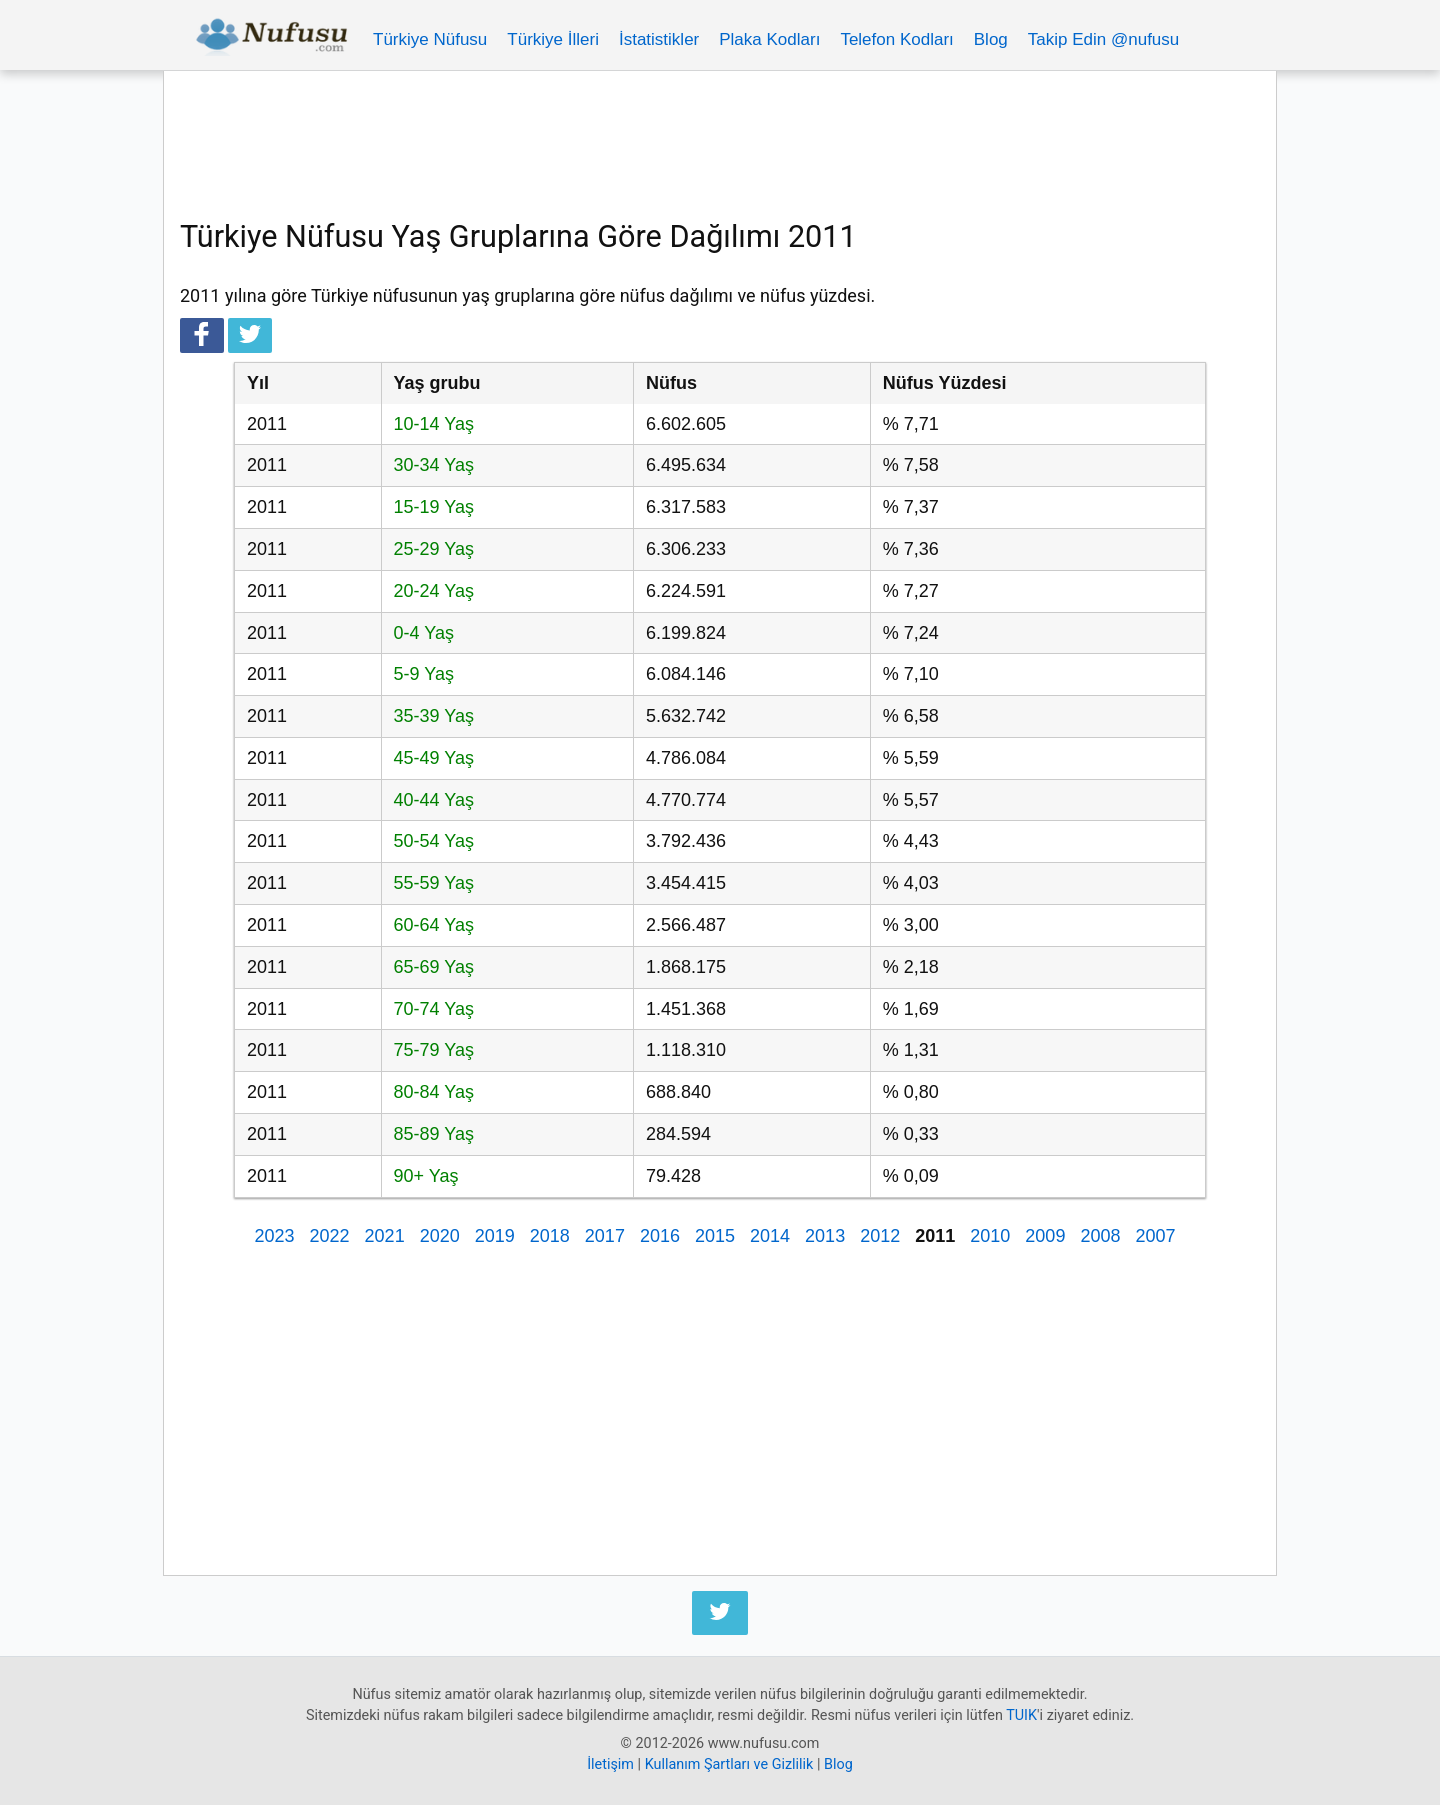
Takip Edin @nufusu (1103, 39)
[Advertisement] (720, 142)
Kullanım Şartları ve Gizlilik (729, 1764)
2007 (1155, 1236)
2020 (440, 1236)
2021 (385, 1236)
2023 (274, 1236)
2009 (1045, 1236)
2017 (605, 1236)
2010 (990, 1236)
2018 (550, 1236)
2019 (495, 1236)
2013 (825, 1236)
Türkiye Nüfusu (430, 39)
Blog (991, 39)
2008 (1100, 1236)
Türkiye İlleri (553, 39)
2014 (770, 1236)
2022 (330, 1236)
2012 (880, 1236)
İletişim (610, 1764)
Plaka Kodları (769, 39)
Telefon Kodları (896, 39)
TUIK (1021, 1715)
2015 (715, 1236)
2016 (660, 1236)
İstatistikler (659, 39)
